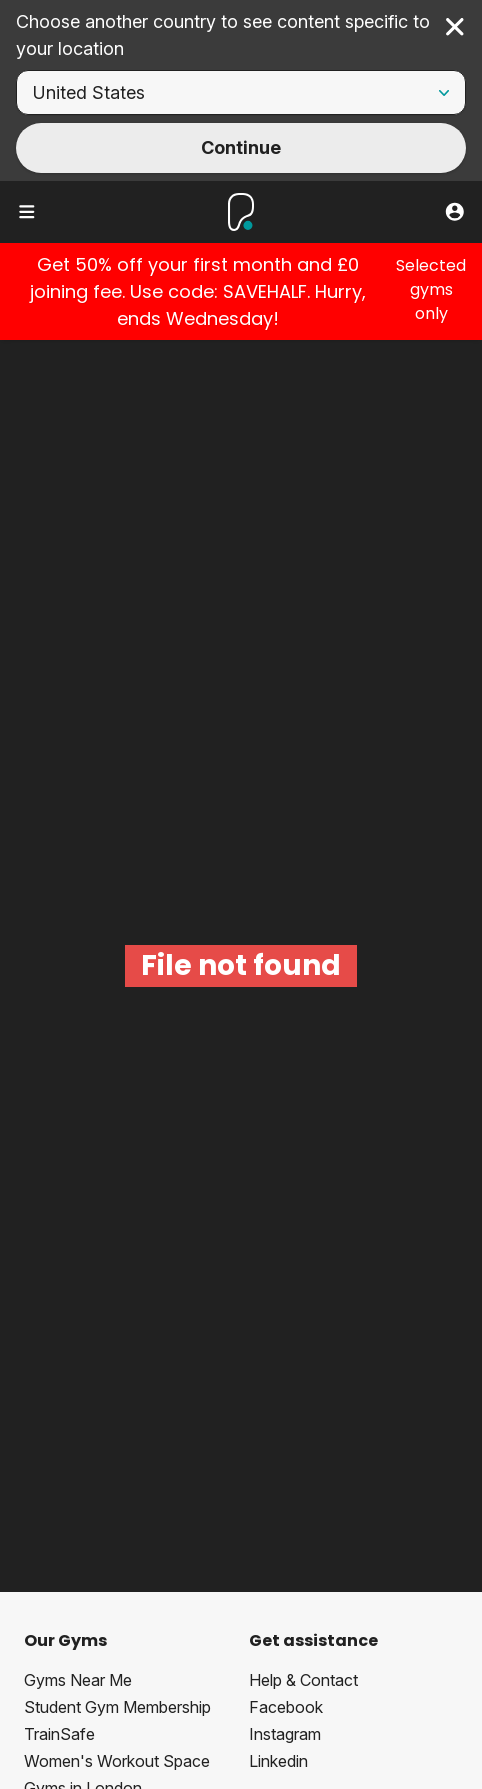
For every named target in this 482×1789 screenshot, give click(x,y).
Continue (241, 147)
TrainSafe (59, 1734)
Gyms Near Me (78, 1680)
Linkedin (278, 1761)
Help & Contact (303, 1680)
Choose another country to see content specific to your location (223, 35)
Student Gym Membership (117, 1707)
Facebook (286, 1707)
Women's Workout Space (117, 1761)
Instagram (285, 1734)
